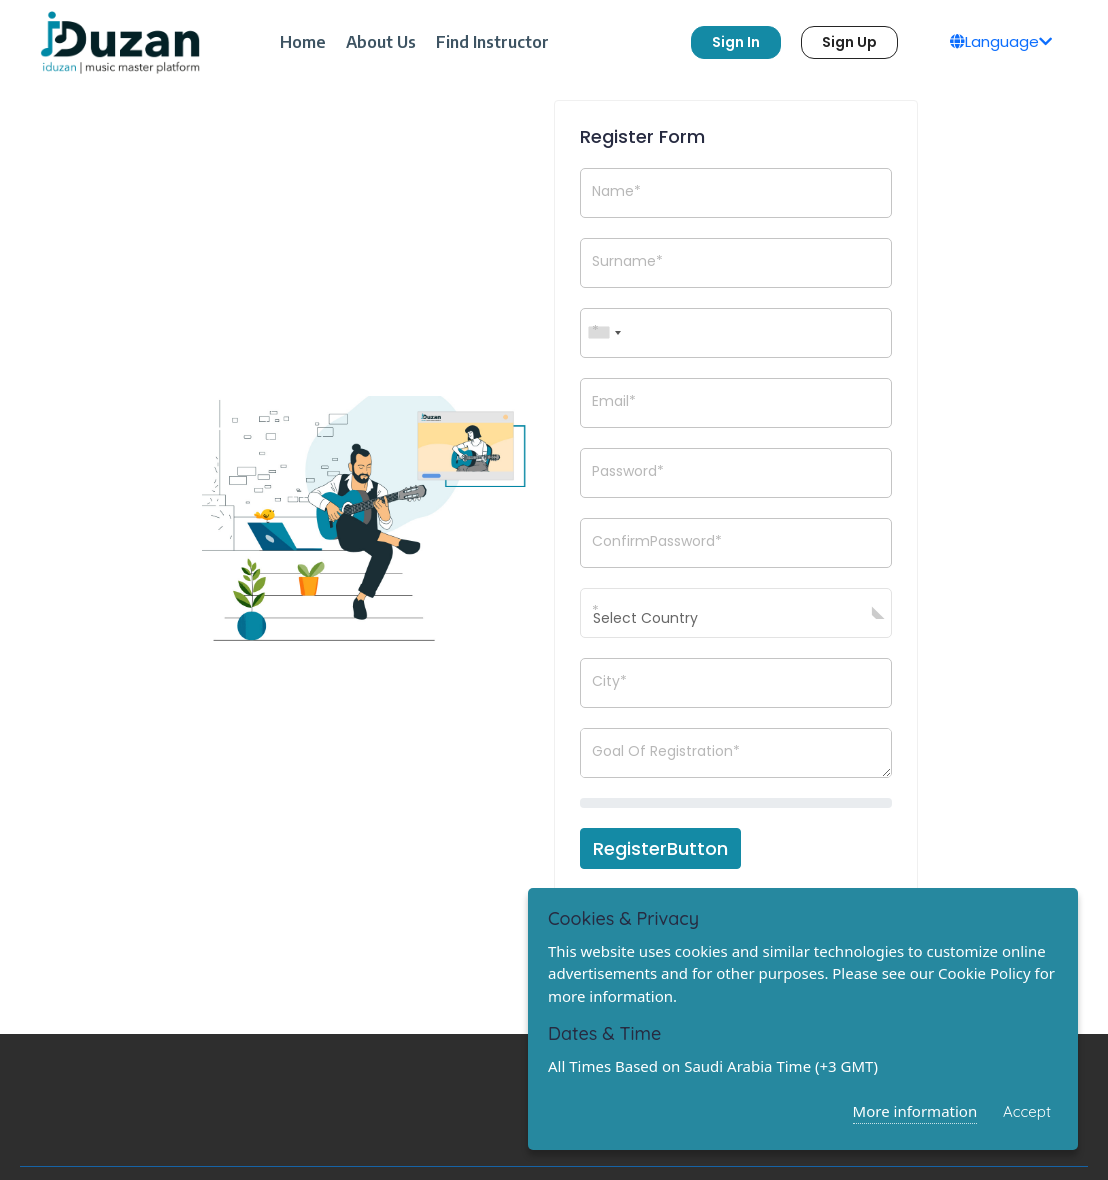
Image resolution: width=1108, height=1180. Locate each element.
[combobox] (604, 333)
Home (303, 42)
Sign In (736, 42)
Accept (1027, 1111)
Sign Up (849, 42)
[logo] (120, 42)
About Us (381, 42)
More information (915, 1111)
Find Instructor (492, 42)
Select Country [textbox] (645, 618)
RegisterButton (660, 848)
